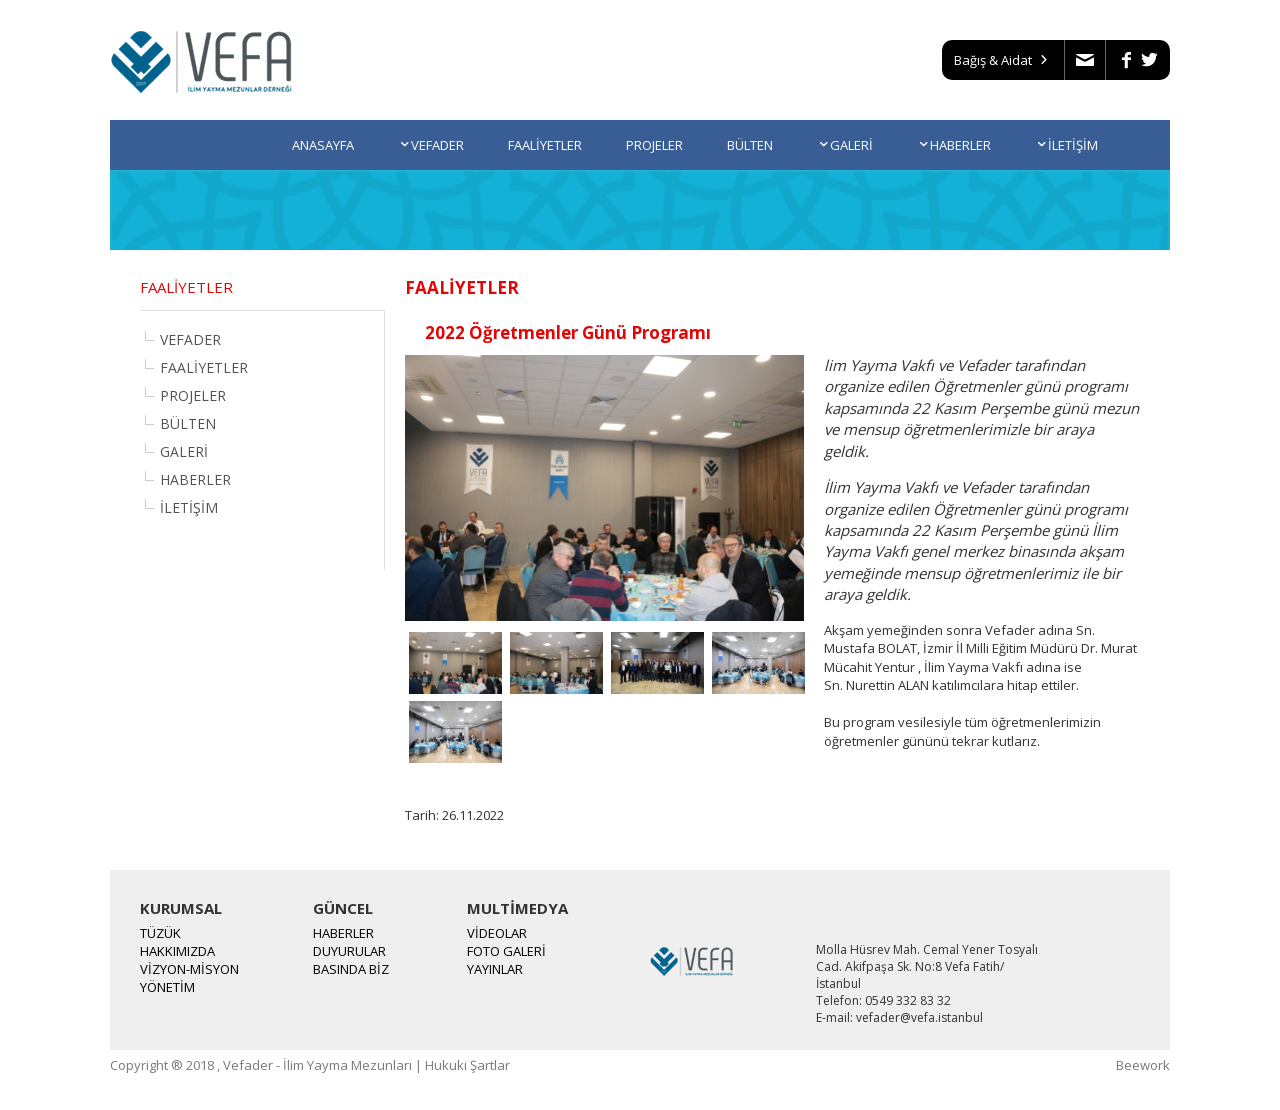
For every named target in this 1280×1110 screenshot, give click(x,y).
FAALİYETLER (545, 145)
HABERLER (954, 145)
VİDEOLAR (497, 933)
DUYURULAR (349, 951)
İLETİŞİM (1066, 145)
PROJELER (654, 145)
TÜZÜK (160, 933)
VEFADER (431, 145)
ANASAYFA (323, 145)
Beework (1143, 1065)
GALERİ (845, 145)
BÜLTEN (750, 145)
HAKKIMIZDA (177, 951)
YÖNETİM (167, 987)
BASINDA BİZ (351, 969)
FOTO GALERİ (506, 951)
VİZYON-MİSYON (189, 969)
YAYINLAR (495, 969)
